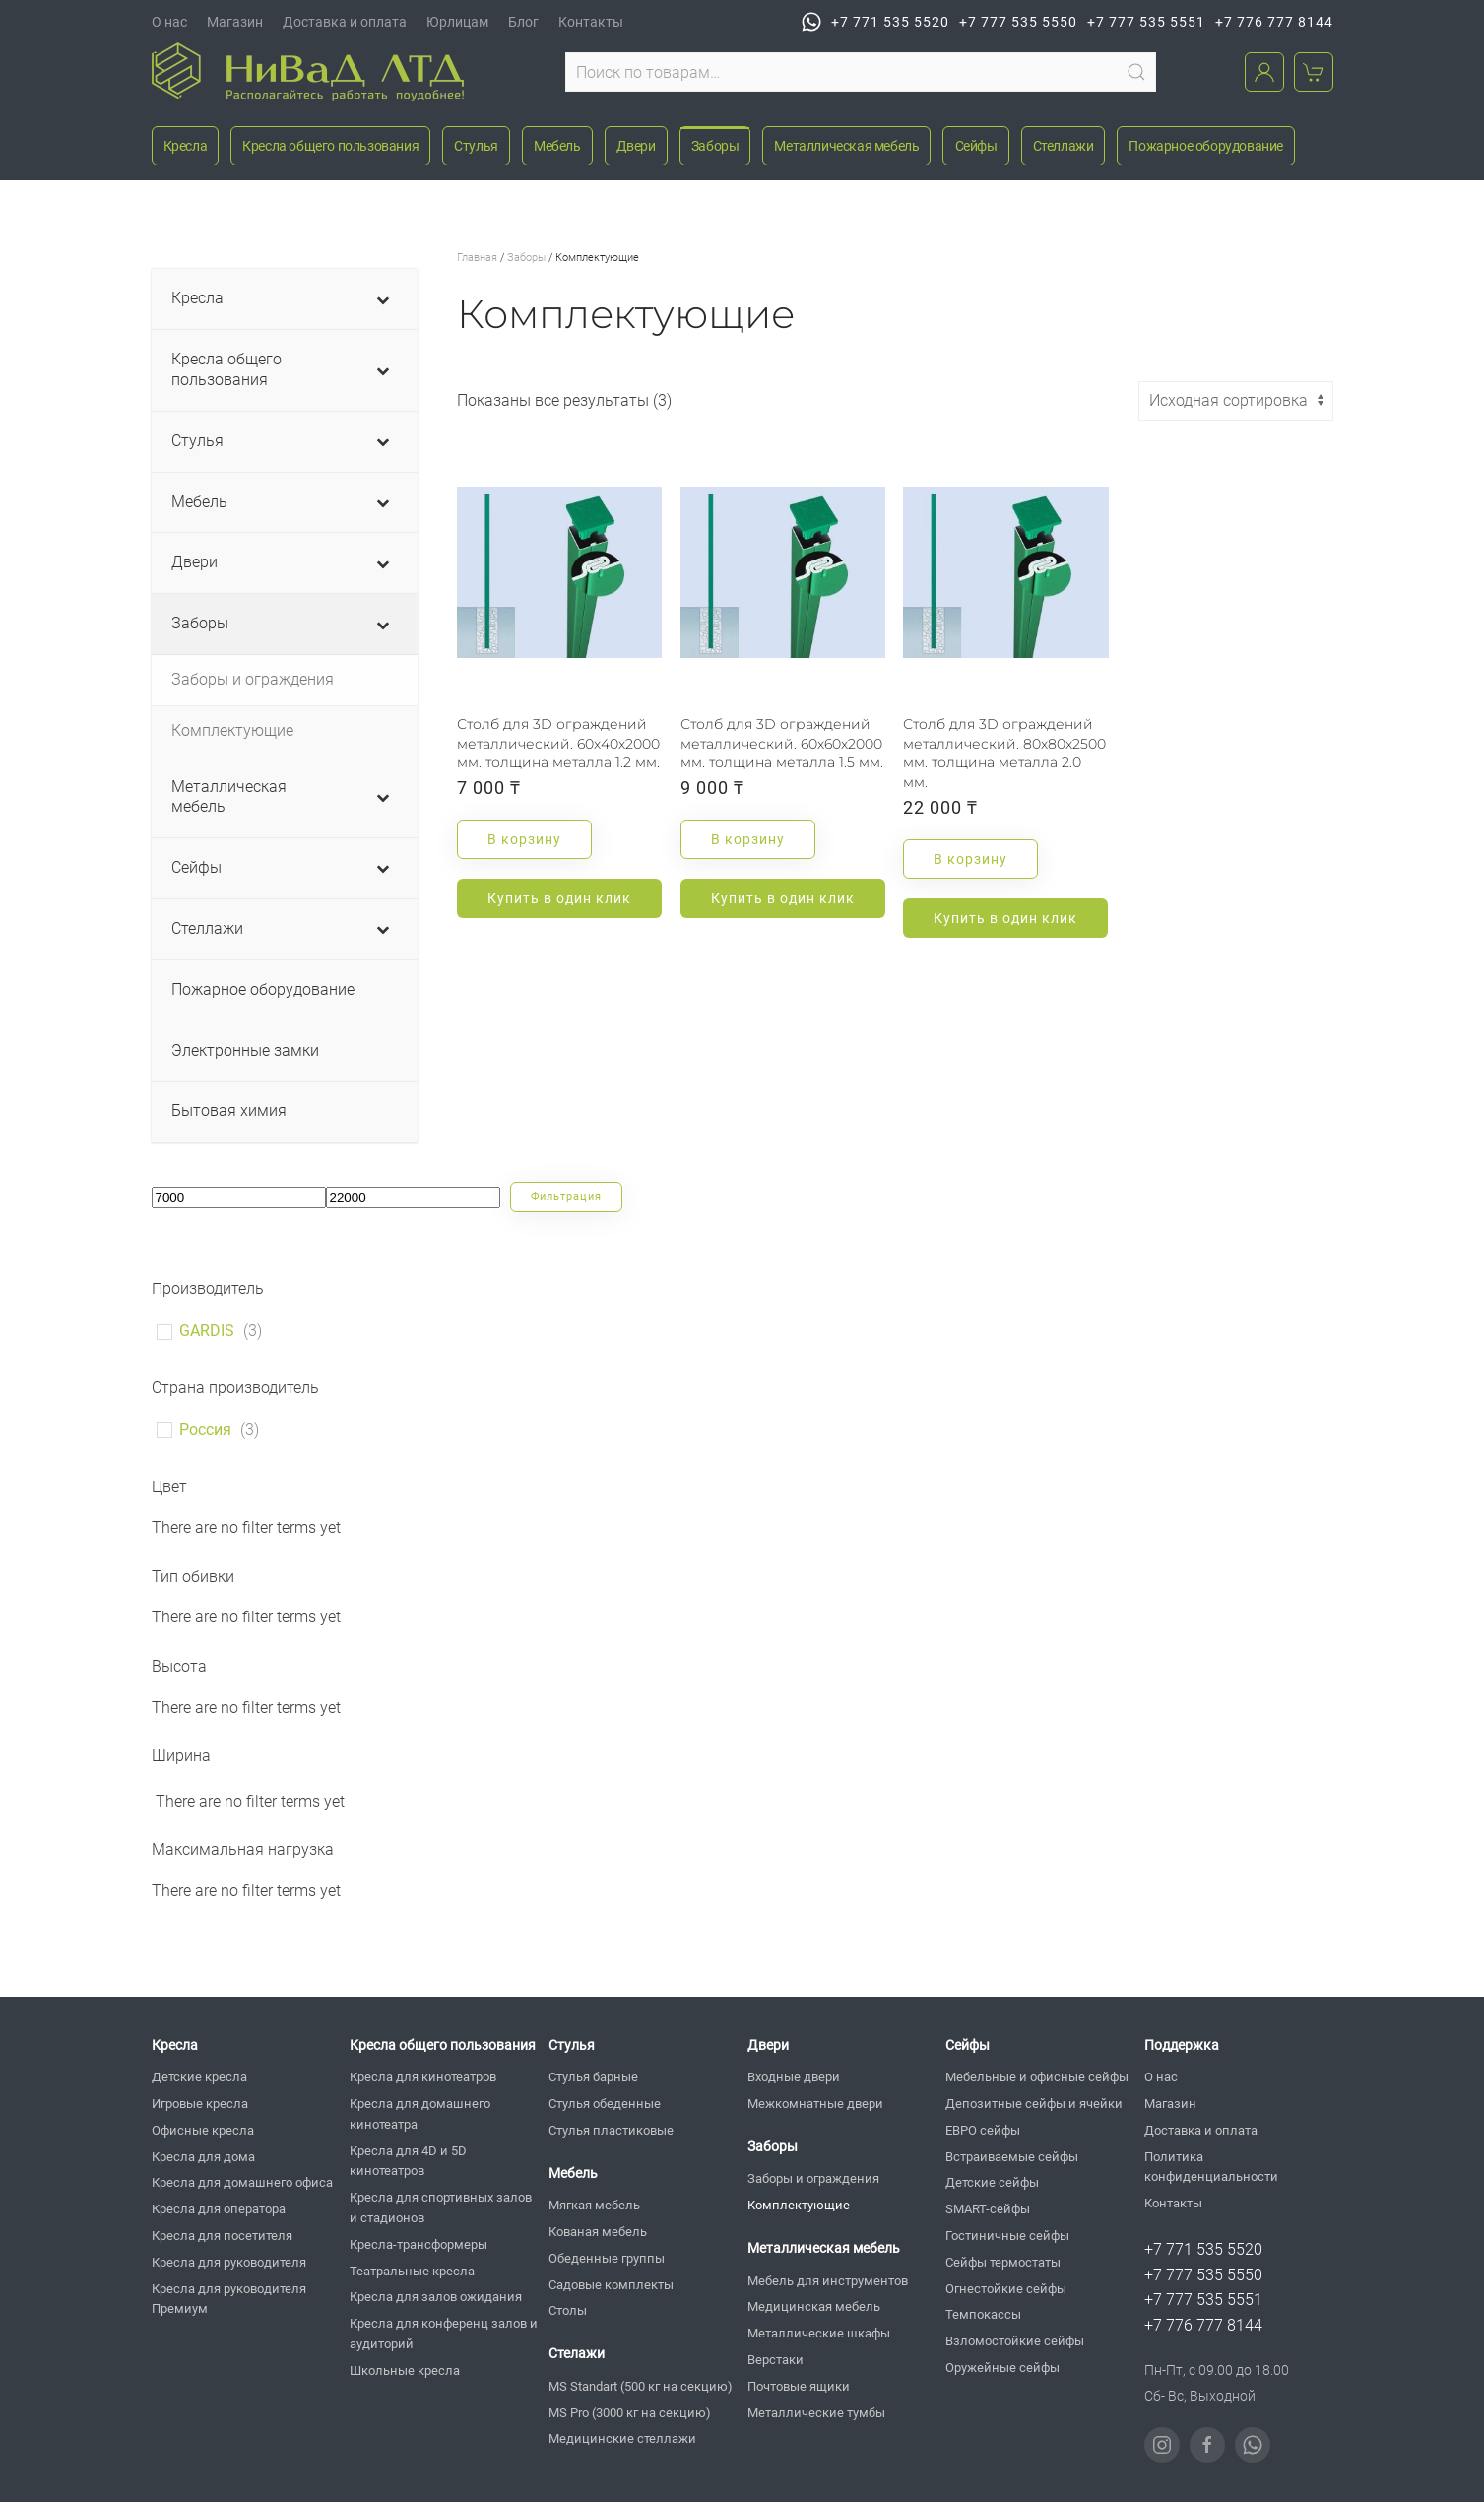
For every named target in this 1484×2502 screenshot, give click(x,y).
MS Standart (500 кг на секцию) (640, 2386)
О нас (169, 22)
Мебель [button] (557, 146)
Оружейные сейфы (1002, 2367)
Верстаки (775, 2359)
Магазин (235, 22)
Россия (205, 1429)
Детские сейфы (992, 2182)
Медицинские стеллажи (622, 2438)
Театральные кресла (412, 2271)
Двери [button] (636, 146)
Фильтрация (566, 1196)
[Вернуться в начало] (308, 71)
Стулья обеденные (604, 2103)
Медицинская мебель (813, 2306)
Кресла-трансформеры (418, 2244)
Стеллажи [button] (1063, 146)
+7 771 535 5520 (875, 22)
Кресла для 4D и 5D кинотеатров (408, 2161)
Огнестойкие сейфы (1005, 2288)
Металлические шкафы (818, 2333)
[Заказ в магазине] (1235, 401)
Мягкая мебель (594, 2205)
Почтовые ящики (798, 2386)
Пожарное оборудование (1206, 146)
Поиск (1136, 72)
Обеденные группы (606, 2258)
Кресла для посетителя (222, 2235)
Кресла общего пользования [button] (330, 146)
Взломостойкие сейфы (1014, 2341)
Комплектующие (798, 2205)
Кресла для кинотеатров (423, 2077)
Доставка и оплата (345, 22)
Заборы (526, 257)
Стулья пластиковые (611, 2130)
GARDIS (206, 1330)
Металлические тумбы (816, 2412)
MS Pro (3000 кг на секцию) (629, 2412)
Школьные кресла (405, 2370)
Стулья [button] (476, 146)
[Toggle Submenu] (383, 299)
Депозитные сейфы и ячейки (1034, 2103)
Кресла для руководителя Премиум (229, 2299)
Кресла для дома (203, 2156)
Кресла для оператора (219, 2209)
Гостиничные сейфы (1007, 2235)
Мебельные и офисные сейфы (1037, 2077)
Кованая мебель (597, 2231)
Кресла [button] (185, 146)
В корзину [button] (524, 839)
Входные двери (793, 2077)
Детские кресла (199, 2077)
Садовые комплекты (611, 2284)
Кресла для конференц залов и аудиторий (444, 2333)
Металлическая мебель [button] (846, 146)
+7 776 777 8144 (1274, 22)
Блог (523, 22)
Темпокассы (983, 2314)
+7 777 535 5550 (1018, 22)
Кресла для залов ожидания (436, 2296)
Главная (477, 257)
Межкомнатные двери (815, 2103)
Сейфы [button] (976, 146)
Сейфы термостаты (1003, 2262)
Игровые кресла (200, 2103)
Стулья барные (593, 2077)
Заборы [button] (715, 146)
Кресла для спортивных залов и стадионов (441, 2207)
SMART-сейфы (987, 2209)
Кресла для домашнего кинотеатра (420, 2114)
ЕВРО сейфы (982, 2130)
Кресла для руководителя (229, 2262)
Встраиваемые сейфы (1011, 2156)
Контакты (590, 22)
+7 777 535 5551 (1146, 22)
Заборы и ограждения (813, 2178)
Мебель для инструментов (827, 2280)
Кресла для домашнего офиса (242, 2182)
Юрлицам (457, 22)
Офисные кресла (203, 2130)
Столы (567, 2310)
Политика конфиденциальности (1211, 2167)
